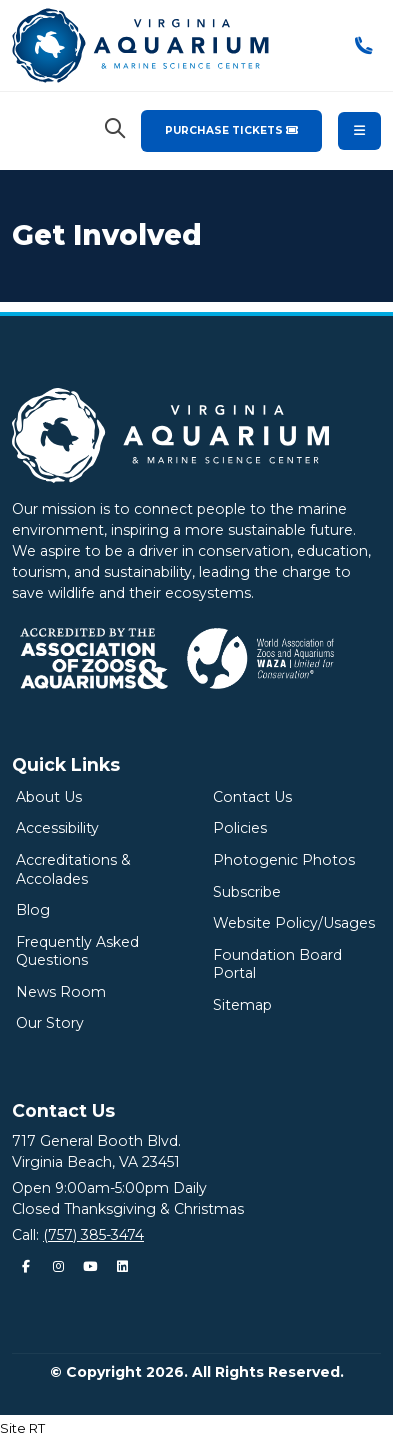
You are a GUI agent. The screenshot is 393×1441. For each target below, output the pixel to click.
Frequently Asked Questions (77, 951)
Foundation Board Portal (277, 964)
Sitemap (242, 1005)
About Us (49, 797)
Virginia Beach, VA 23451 (96, 1162)
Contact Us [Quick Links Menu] (63, 1110)
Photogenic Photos (284, 860)
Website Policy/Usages (294, 923)
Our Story (50, 1023)
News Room (61, 992)
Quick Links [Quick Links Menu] (66, 764)
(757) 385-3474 (93, 1235)
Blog (33, 910)
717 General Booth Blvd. (96, 1141)
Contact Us (252, 797)
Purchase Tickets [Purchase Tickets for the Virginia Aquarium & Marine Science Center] (231, 130)
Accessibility (57, 828)
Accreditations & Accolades (73, 869)
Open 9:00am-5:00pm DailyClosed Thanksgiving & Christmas (128, 1198)
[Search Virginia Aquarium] (115, 129)
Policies (240, 828)
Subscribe (247, 892)
